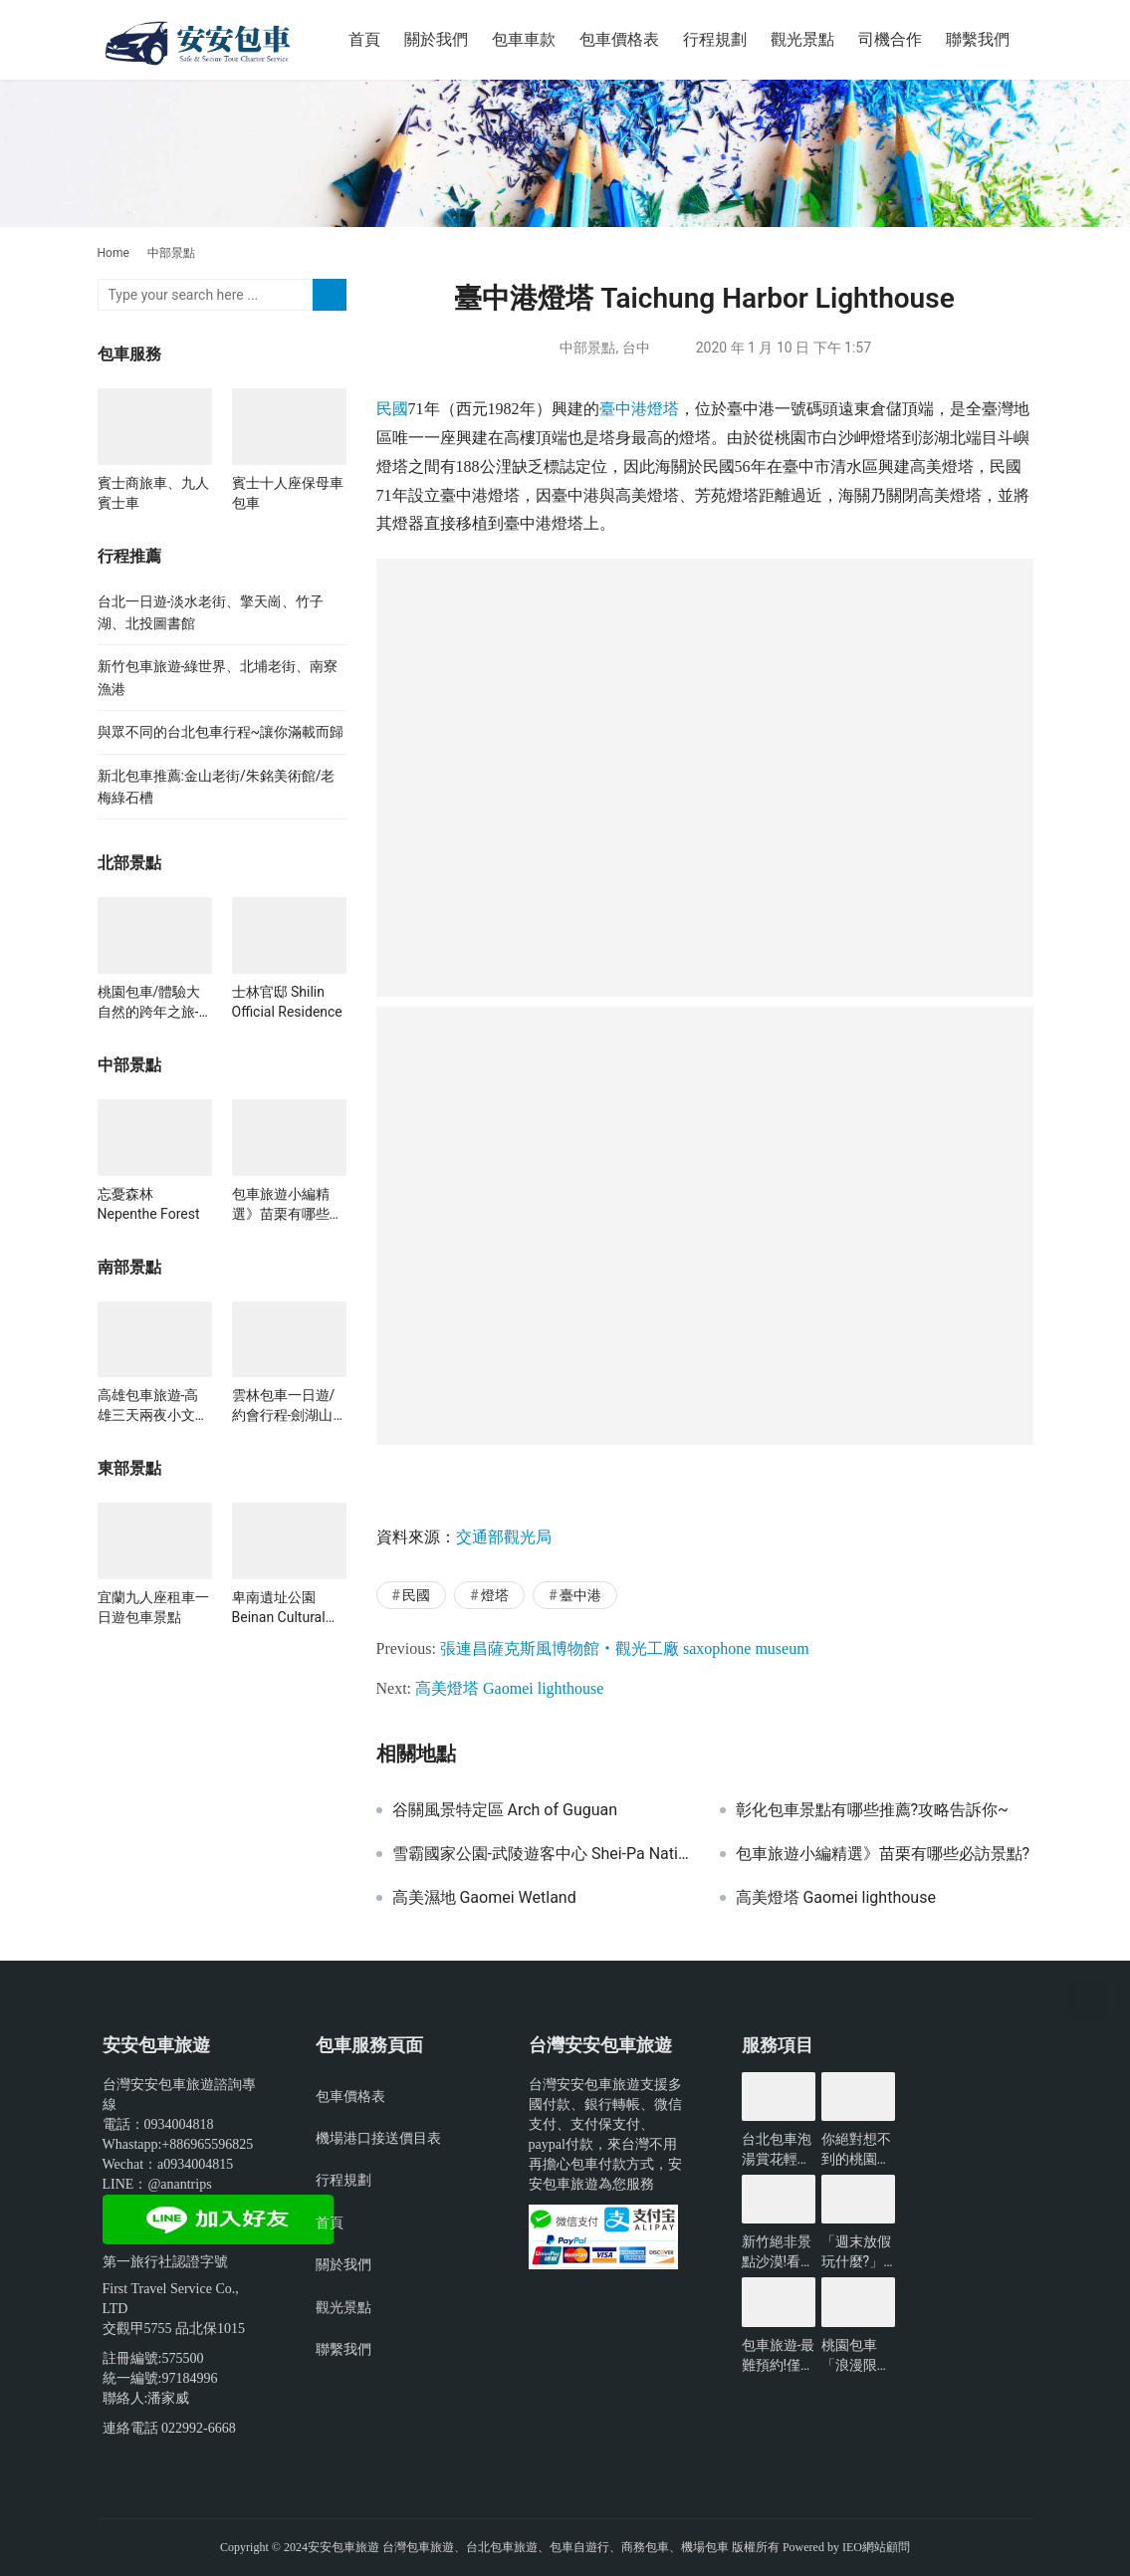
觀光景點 (802, 39)
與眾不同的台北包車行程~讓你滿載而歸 (221, 732)
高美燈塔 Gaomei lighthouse (509, 1688)
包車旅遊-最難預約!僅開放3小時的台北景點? (778, 2356)
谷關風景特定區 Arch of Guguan (505, 1810)
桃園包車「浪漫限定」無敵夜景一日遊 (856, 2356)
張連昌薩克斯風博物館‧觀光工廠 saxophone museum (624, 1648)
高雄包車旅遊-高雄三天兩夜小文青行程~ (153, 1406)
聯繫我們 (978, 39)
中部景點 (587, 347)
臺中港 (623, 408)
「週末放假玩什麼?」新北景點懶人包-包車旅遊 (858, 2252)
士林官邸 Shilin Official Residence (287, 1002)
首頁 (364, 39)
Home (113, 253)
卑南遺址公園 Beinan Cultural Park (279, 1608)
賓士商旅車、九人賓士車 (153, 493)
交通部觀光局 (504, 1536)
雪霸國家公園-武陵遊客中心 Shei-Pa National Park (541, 1854)
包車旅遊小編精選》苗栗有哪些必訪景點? (883, 1854)
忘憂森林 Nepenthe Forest (149, 1204)
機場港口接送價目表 (378, 2138)
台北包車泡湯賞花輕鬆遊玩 (776, 2150)
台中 (636, 347)
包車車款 (524, 39)
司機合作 (890, 39)
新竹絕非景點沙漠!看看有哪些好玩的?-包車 (778, 2252)
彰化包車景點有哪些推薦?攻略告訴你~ (872, 1810)
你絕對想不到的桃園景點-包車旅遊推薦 (858, 2150)
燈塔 (663, 408)
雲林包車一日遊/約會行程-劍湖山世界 (284, 1406)
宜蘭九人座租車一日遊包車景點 (153, 1607)
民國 (392, 408)
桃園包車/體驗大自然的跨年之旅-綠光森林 (149, 1003)
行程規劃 (715, 39)
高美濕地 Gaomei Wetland (484, 1898)
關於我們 (436, 39)
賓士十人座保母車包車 (287, 493)
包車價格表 (619, 39)
